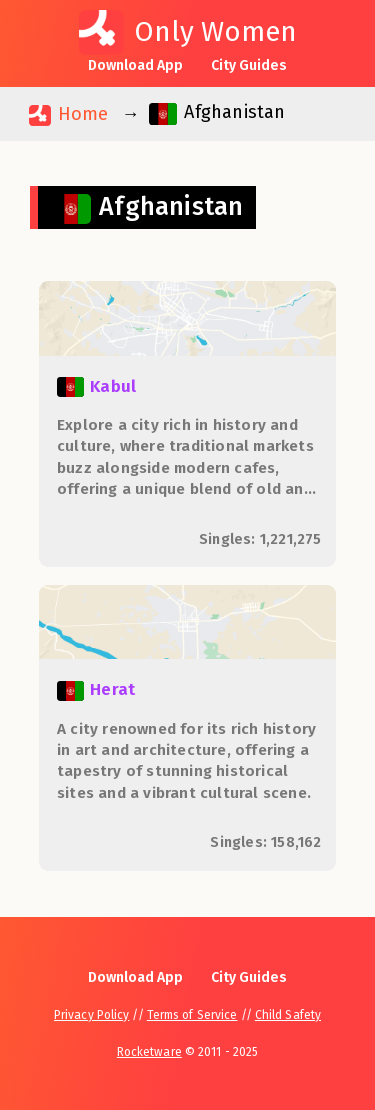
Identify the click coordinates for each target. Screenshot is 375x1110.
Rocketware (149, 1052)
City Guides (249, 65)
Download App (135, 65)
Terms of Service (192, 1015)
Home (68, 114)
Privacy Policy (91, 1015)
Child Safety (288, 1015)
